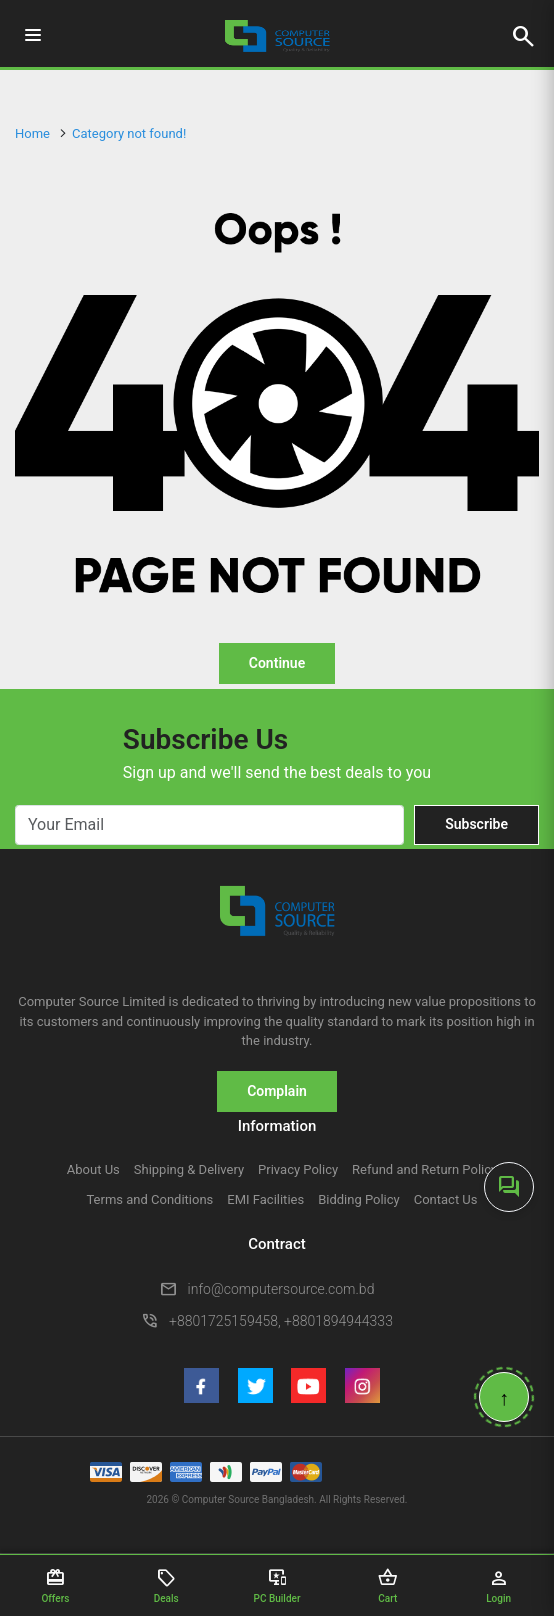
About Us (93, 1169)
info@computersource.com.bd (281, 1289)
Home (32, 133)
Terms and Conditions (149, 1199)
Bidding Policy (359, 1199)
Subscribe (476, 824)
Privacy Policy (298, 1169)
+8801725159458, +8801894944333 (281, 1321)
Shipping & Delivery (189, 1169)
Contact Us (446, 1199)
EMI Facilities (265, 1199)
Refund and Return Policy (424, 1169)
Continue (277, 663)
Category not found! (129, 133)
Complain (277, 1091)
